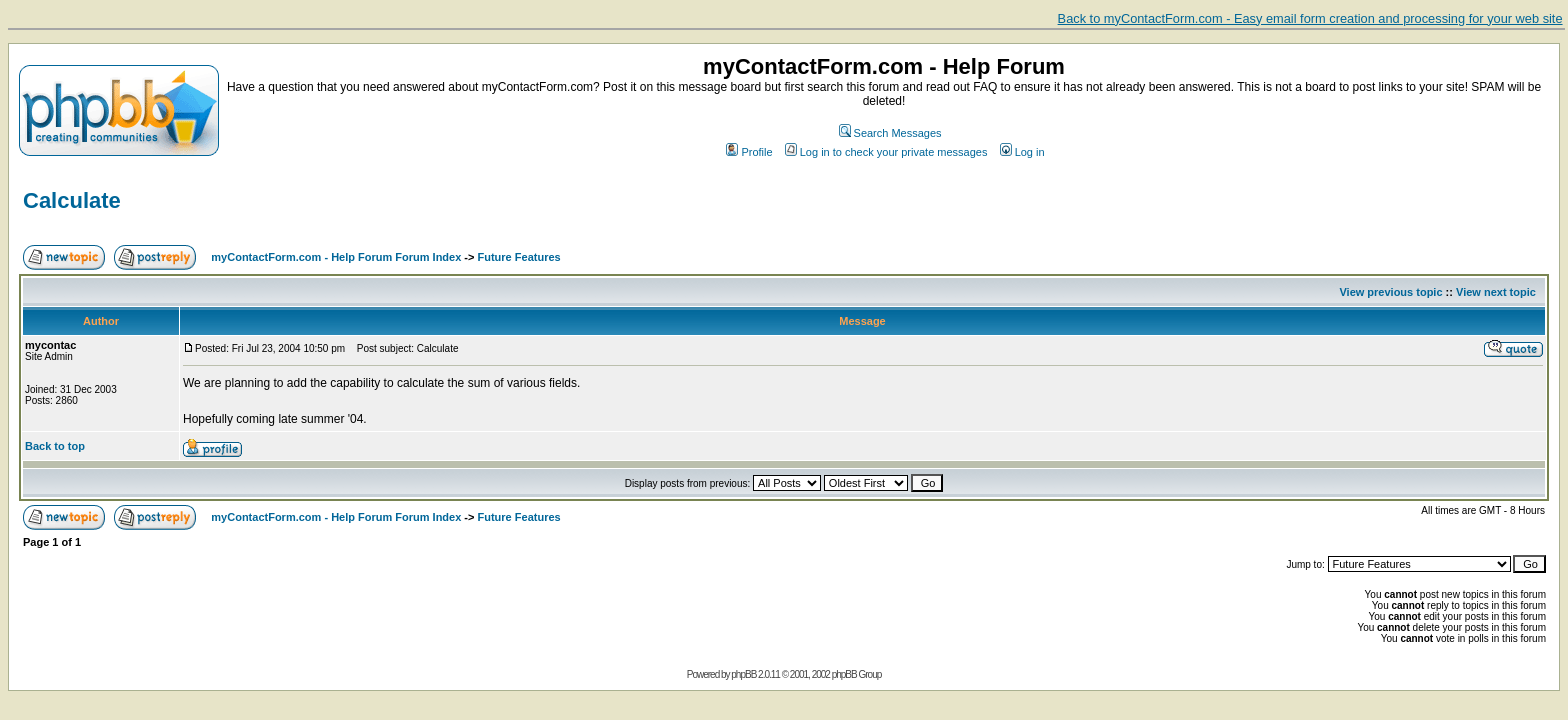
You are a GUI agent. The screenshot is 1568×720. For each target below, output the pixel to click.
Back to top (55, 446)
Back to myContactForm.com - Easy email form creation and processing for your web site (1310, 18)
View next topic (1496, 292)
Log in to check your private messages (886, 152)
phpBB (743, 674)
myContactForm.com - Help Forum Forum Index (336, 257)
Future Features (519, 257)
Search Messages (890, 133)
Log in (1022, 152)
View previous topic (1390, 292)
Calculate (72, 200)
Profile (749, 152)
